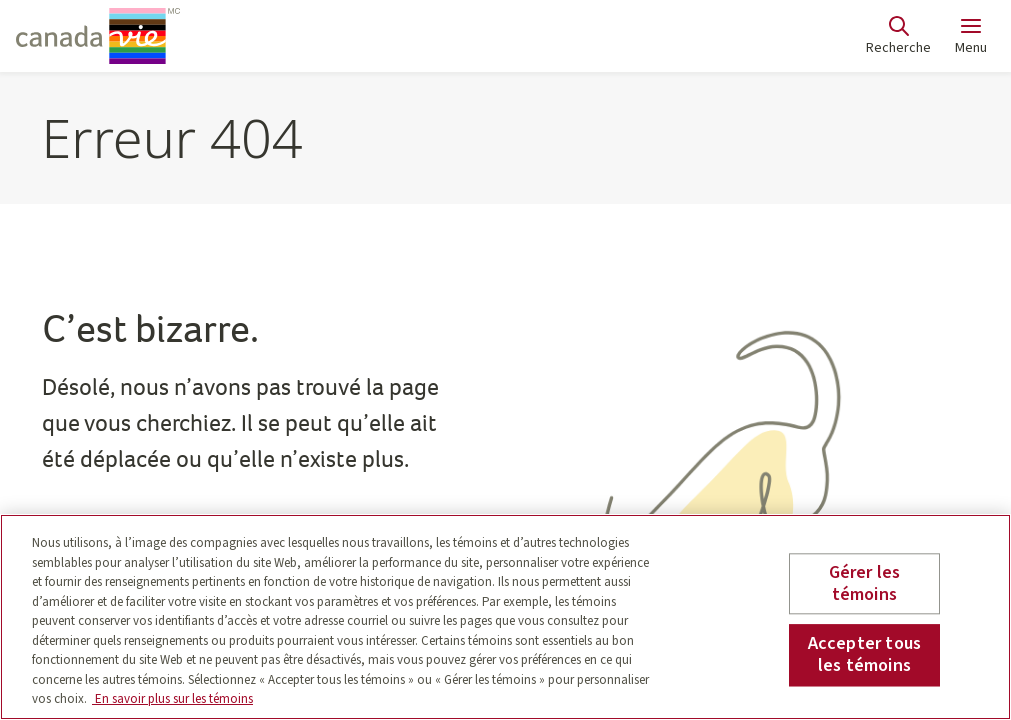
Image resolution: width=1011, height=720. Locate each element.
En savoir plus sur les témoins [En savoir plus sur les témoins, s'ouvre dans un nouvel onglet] (172, 699)
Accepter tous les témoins (864, 655)
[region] (505, 617)
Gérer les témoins (865, 583)
